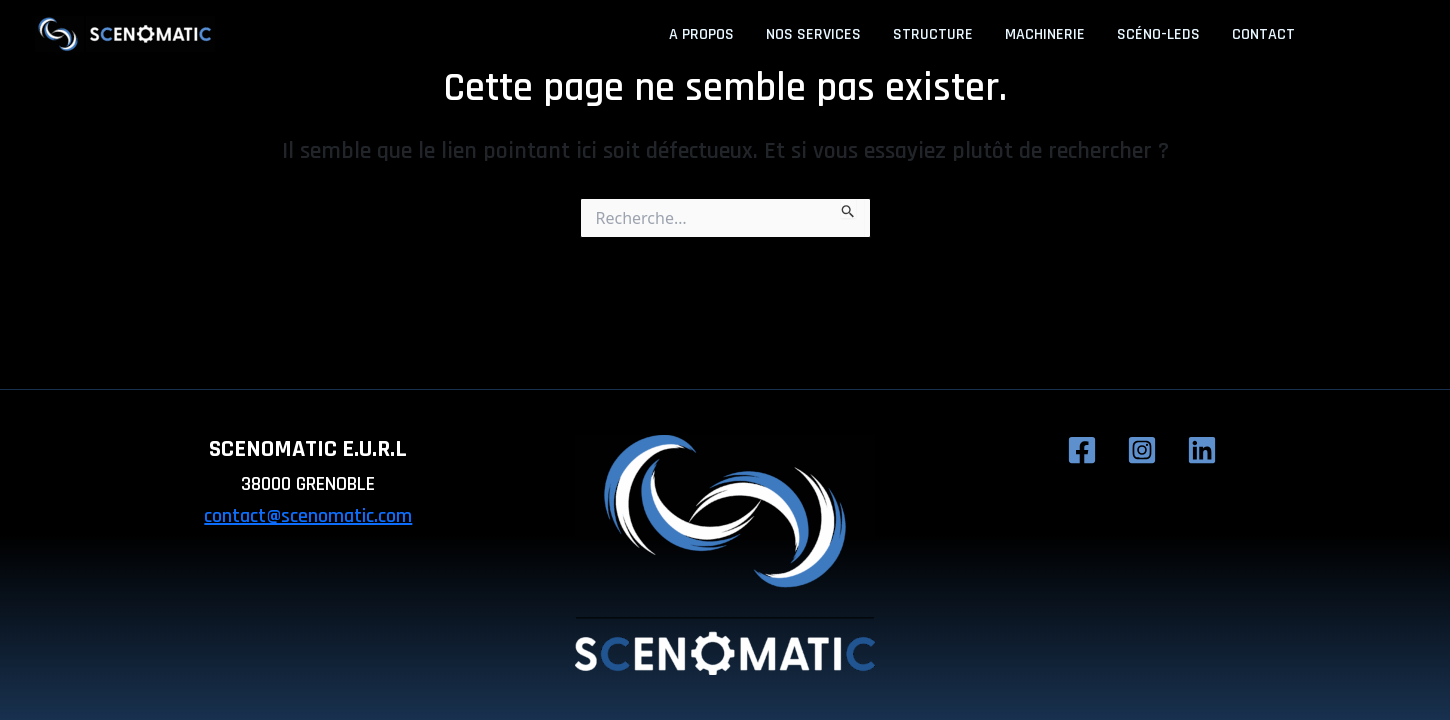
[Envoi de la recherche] (848, 208)
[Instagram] (1373, 36)
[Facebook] (1341, 36)
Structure (933, 34)
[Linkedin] (1405, 36)
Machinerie (1045, 34)
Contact (1263, 34)
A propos (701, 34)
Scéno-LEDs (1158, 34)
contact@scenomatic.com (308, 516)
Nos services (813, 34)
